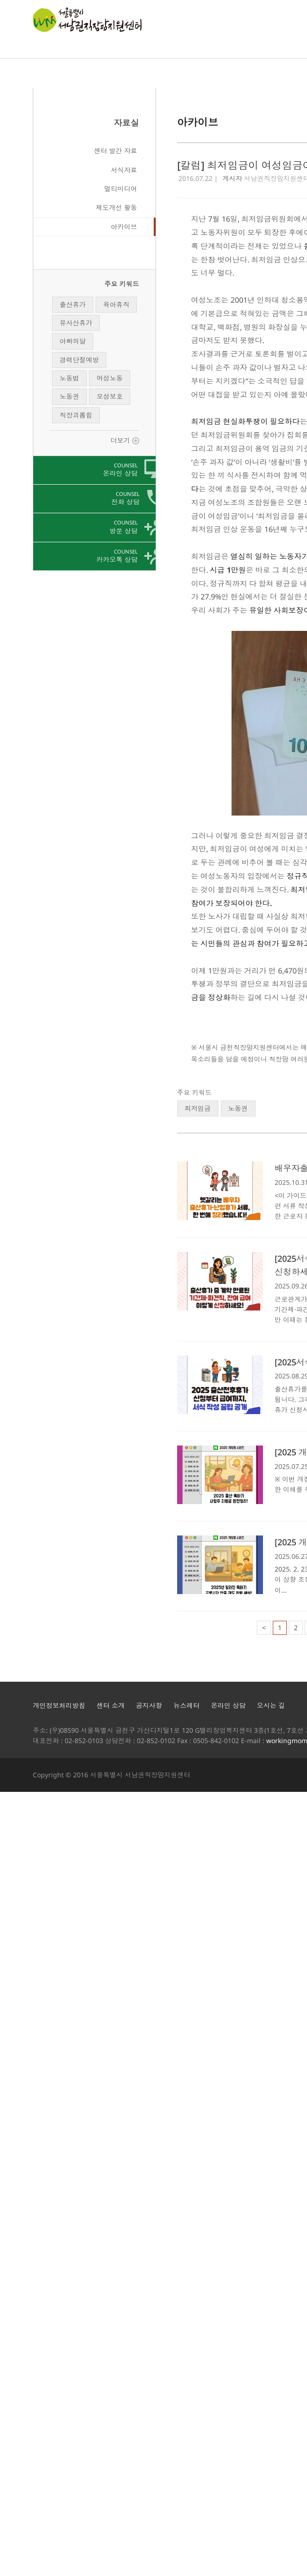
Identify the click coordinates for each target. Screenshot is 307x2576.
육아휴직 (116, 304)
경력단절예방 (79, 359)
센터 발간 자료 (115, 150)
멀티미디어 (121, 188)
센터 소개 (111, 1705)
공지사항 (149, 1705)
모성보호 (110, 396)
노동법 (69, 378)
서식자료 (124, 169)
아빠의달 (73, 341)
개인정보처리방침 (59, 1705)
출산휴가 (73, 304)
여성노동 (110, 378)
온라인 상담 (228, 1705)
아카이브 (124, 226)
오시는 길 (271, 1705)
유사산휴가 (76, 322)
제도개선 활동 (116, 207)
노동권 (69, 396)
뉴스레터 (186, 1705)
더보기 (125, 440)
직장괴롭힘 (76, 415)
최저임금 (198, 1108)
